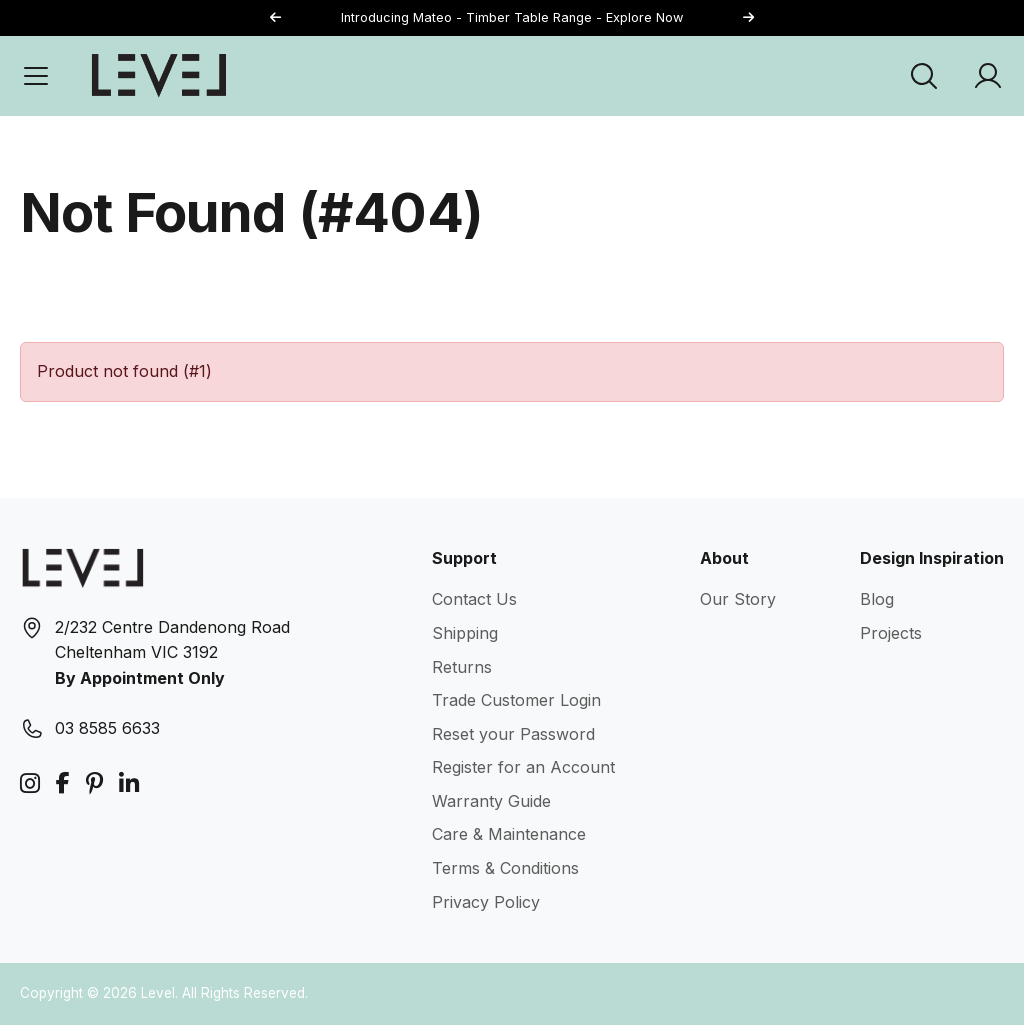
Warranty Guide (491, 801)
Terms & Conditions (505, 868)
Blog (877, 599)
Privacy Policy (486, 902)
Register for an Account (523, 767)
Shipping (465, 633)
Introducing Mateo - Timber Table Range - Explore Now (512, 17)
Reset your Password (513, 734)
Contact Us (474, 599)
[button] (748, 18)
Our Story (738, 599)
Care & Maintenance (509, 834)
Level (158, 993)
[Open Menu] (36, 76)
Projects (891, 633)
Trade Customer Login (516, 700)
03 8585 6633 (107, 728)
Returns (462, 667)
